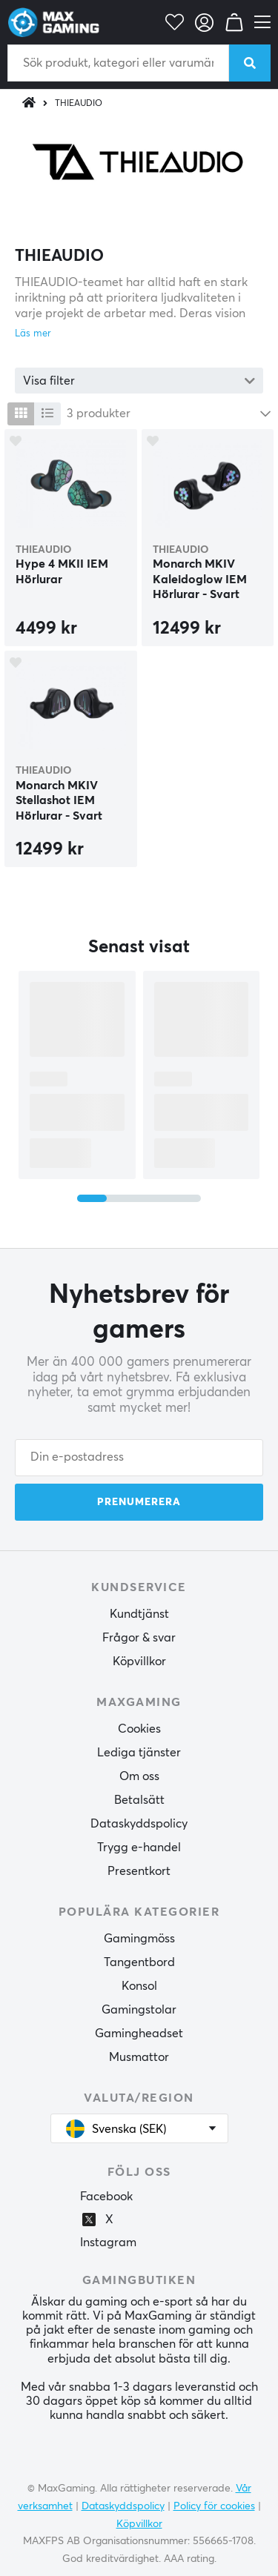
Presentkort (139, 1871)
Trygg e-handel (139, 1847)
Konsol (139, 1986)
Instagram (108, 2242)
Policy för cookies (214, 2506)
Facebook (106, 2196)
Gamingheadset (139, 2033)
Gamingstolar (139, 2010)
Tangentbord (139, 1962)
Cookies (139, 1729)
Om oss (139, 1776)
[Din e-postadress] (139, 1457)
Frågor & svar (139, 1638)
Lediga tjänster (139, 1753)
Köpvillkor (139, 1661)
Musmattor (139, 2057)
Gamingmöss (139, 1939)
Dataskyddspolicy (139, 1824)
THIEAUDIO (78, 103)
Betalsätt (139, 1800)
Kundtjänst (139, 1614)
